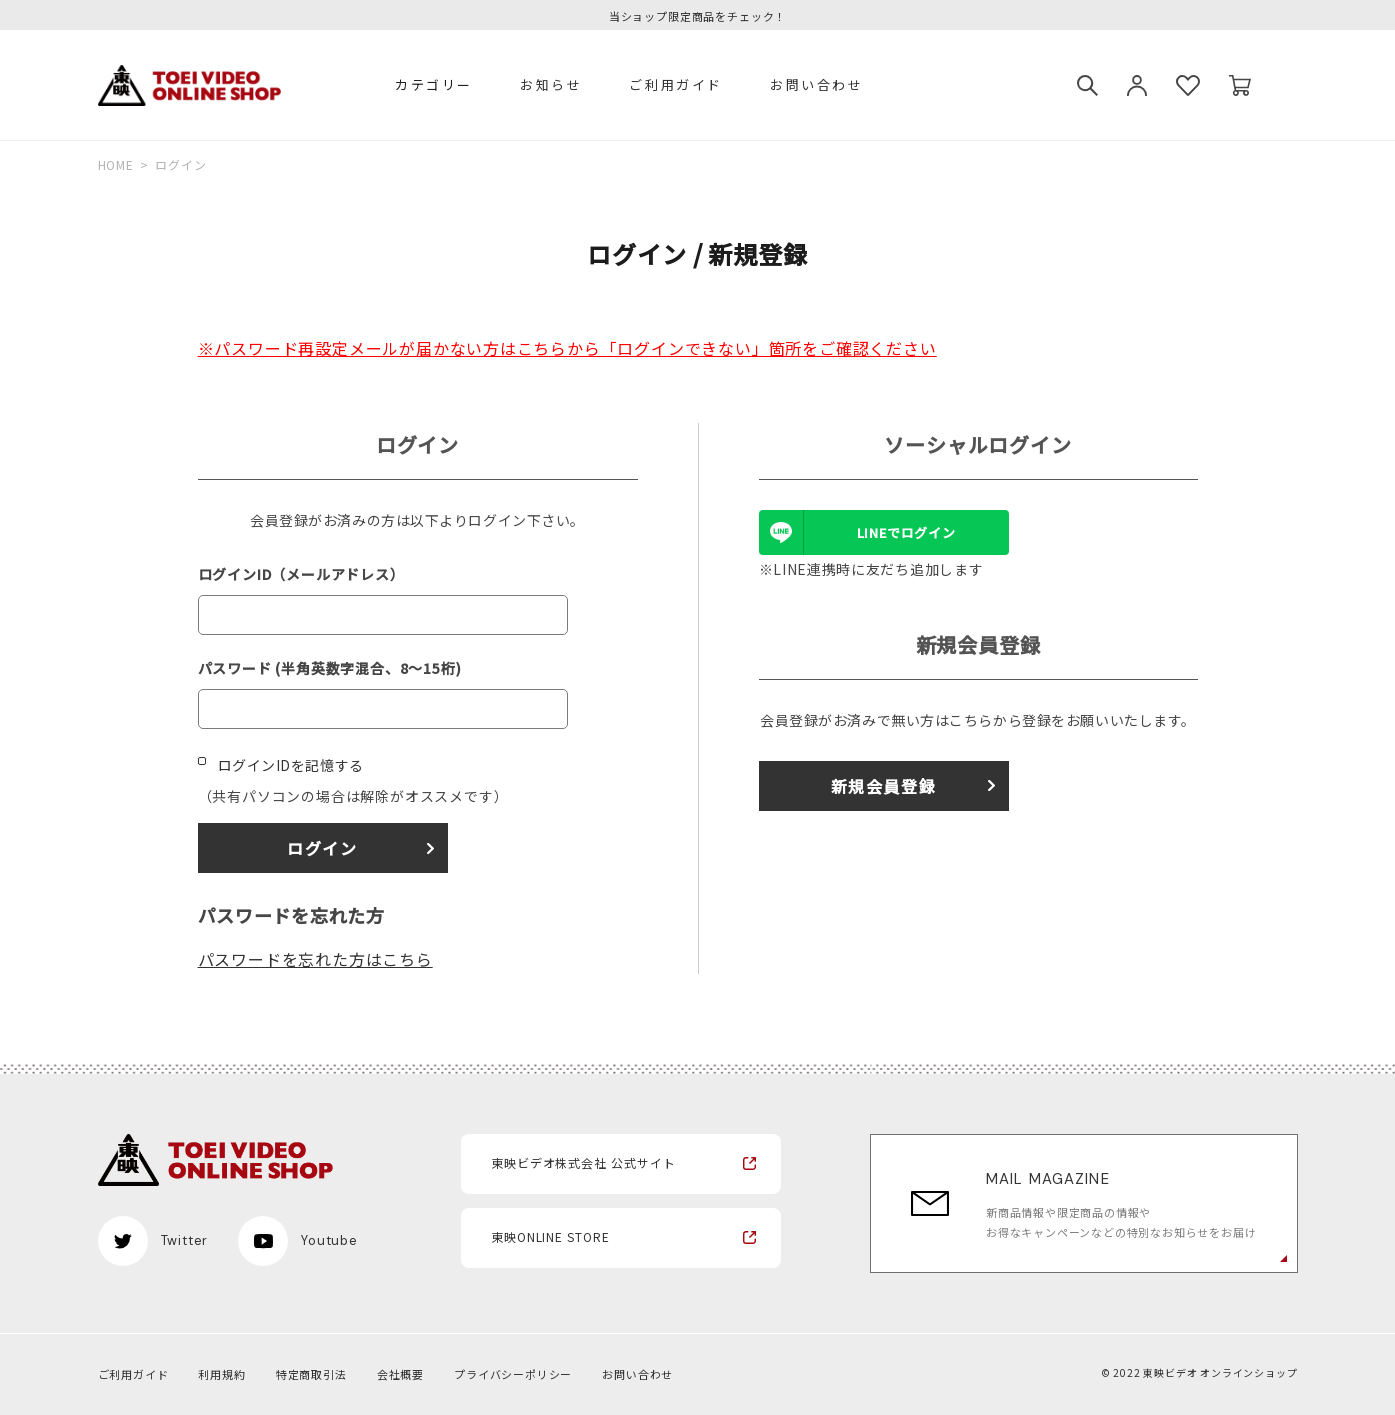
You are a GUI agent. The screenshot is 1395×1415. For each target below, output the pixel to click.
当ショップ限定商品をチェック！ (697, 16)
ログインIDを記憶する (291, 765)
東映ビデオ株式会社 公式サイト (583, 1162)
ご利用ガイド (676, 84)
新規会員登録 (884, 786)
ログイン (322, 848)
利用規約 (221, 1374)
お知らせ (551, 84)
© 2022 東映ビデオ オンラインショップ (1199, 1372)
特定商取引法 (311, 1374)
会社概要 (400, 1374)
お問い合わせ (817, 84)
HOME (116, 164)
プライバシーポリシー (513, 1374)
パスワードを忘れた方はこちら (315, 959)
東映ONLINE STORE (550, 1236)
